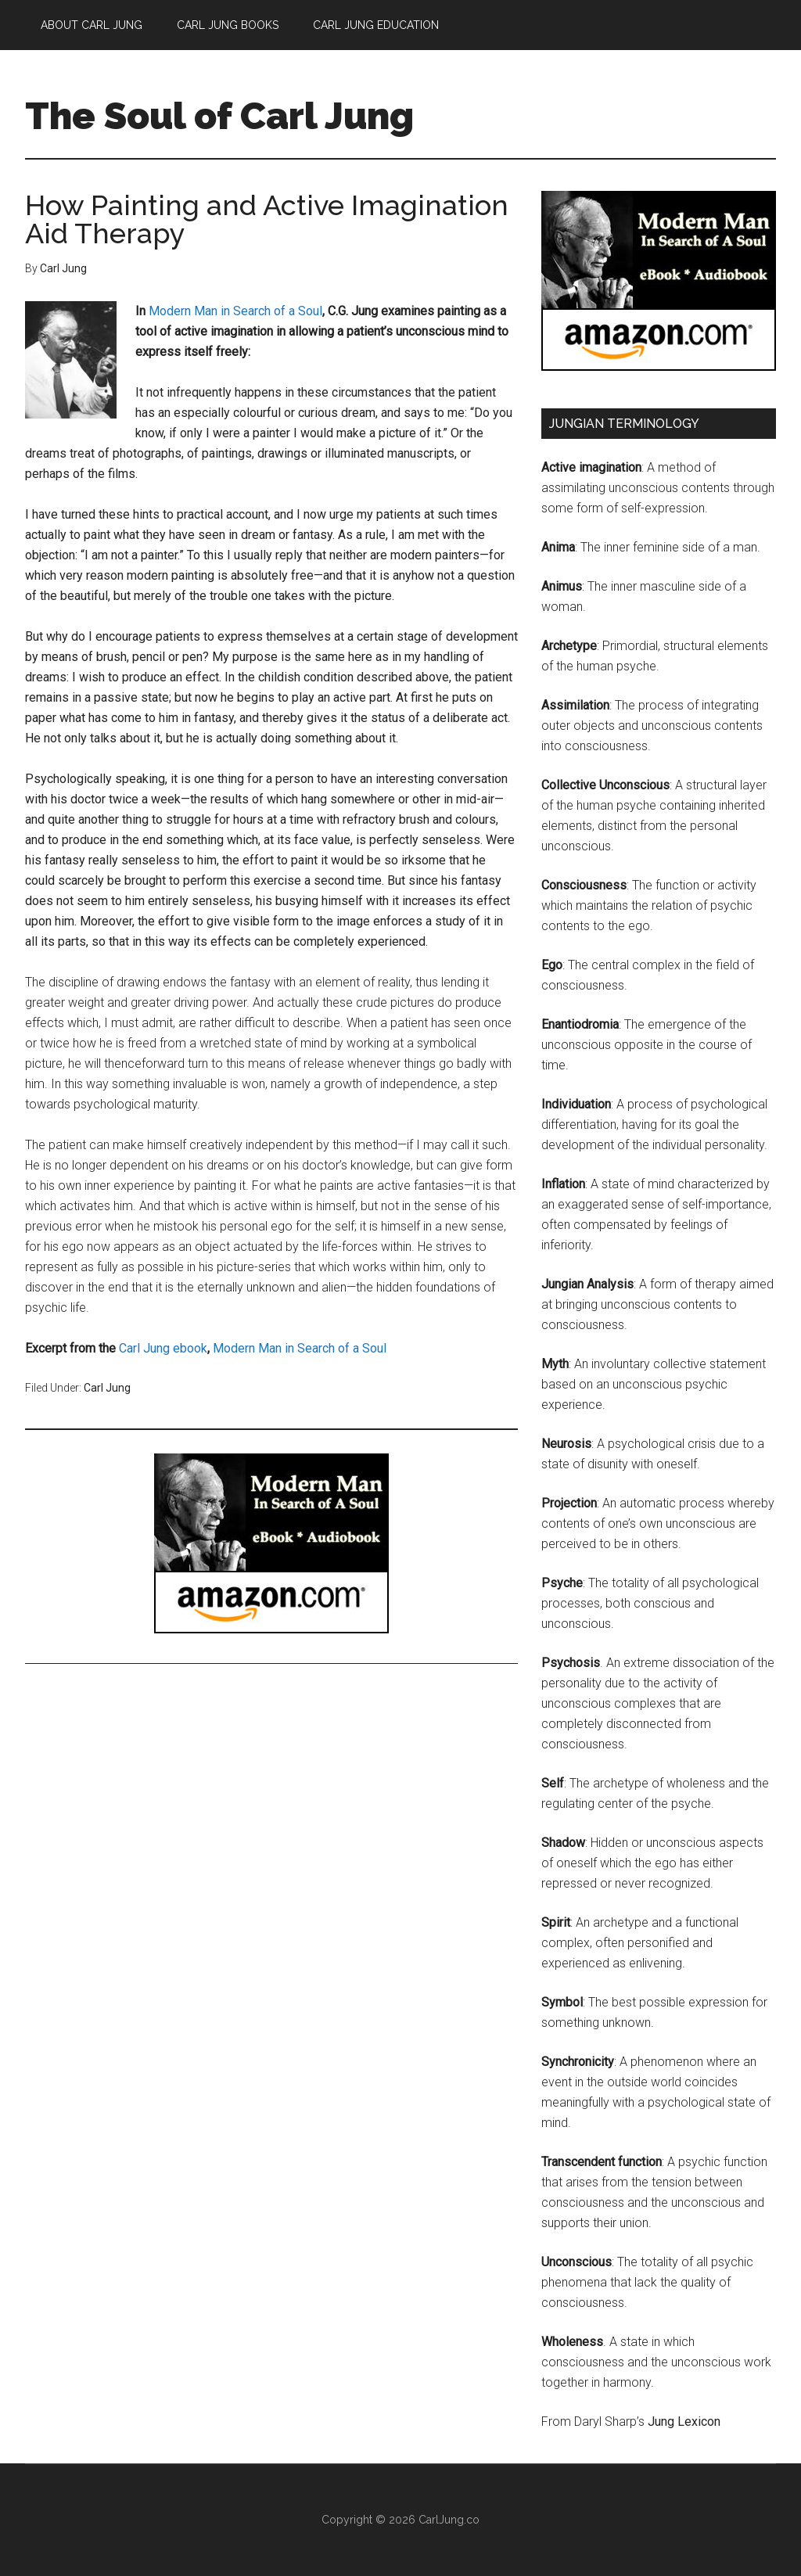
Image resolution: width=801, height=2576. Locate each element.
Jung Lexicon (684, 2421)
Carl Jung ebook (163, 1348)
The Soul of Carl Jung (219, 116)
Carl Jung (107, 1387)
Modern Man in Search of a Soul (235, 311)
